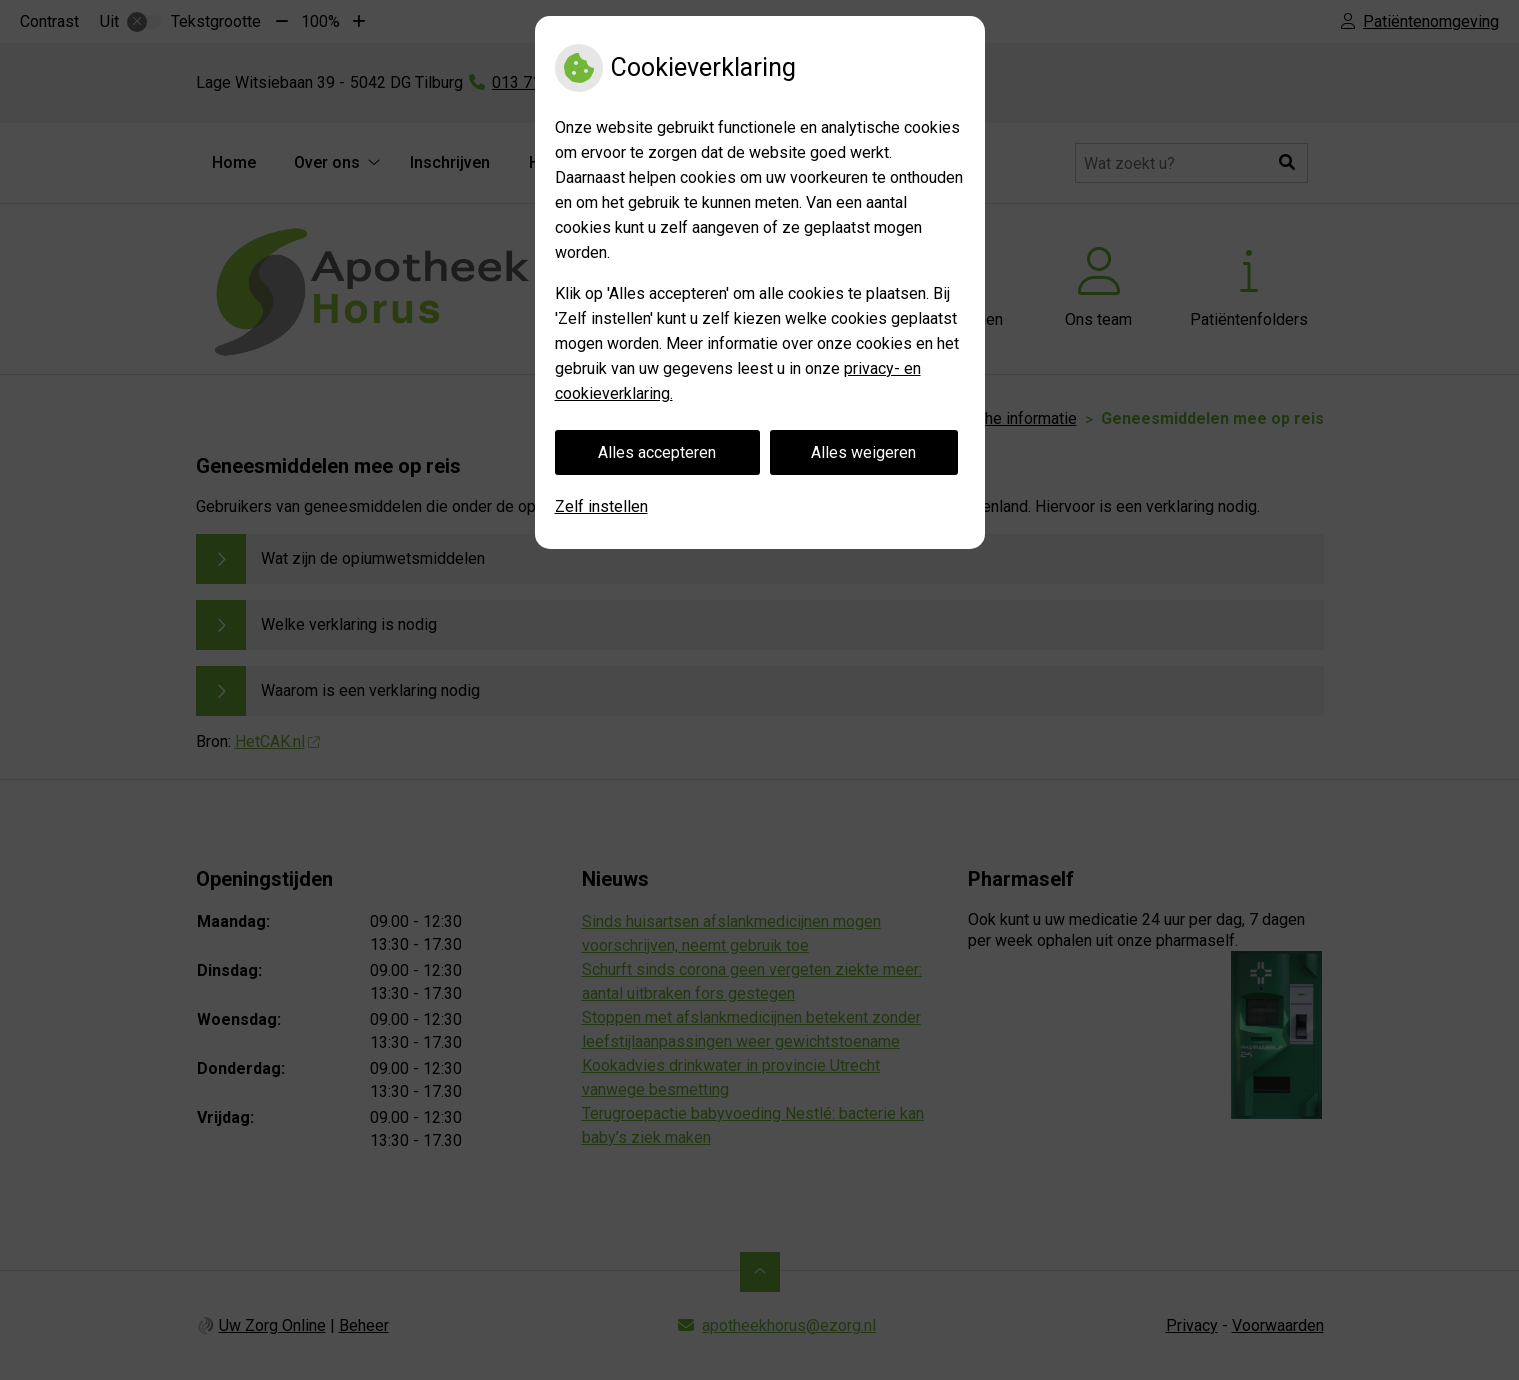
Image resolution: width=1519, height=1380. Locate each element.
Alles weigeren (863, 452)
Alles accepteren (657, 452)
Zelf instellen (601, 506)
